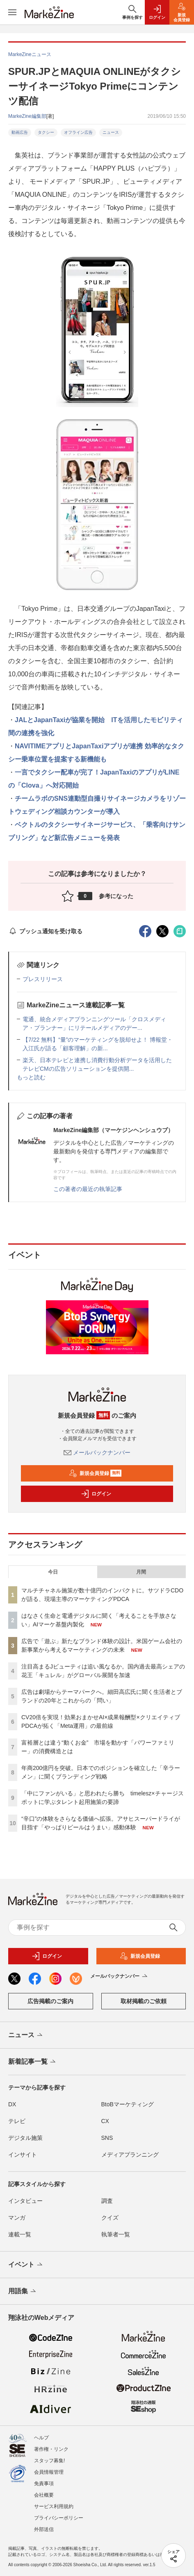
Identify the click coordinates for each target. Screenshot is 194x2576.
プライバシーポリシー (58, 2518)
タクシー (46, 132)
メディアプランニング (130, 2154)
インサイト (22, 2154)
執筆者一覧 (115, 2234)
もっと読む (31, 1077)
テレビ (16, 2121)
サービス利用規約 (53, 2506)
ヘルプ (41, 2438)
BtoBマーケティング (127, 2104)
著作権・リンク (51, 2449)
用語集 (22, 2292)
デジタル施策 (25, 2138)
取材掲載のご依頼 (144, 2001)
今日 (53, 1572)
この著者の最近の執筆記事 (87, 1189)
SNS (107, 2138)
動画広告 (19, 132)
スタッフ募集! (49, 2460)
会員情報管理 (49, 2472)
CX (105, 2121)
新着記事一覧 (32, 2062)
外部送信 (44, 2529)
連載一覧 (19, 2234)
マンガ (16, 2217)
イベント (26, 2265)
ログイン (96, 1494)
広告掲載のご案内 (50, 2001)
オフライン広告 (78, 132)
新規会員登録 (95, 1473)
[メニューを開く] (12, 12)
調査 (107, 2201)
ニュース (111, 132)
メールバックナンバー (97, 1452)
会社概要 (44, 2495)
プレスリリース (43, 979)
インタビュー (25, 2201)
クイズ (110, 2217)
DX (12, 2104)
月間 (141, 1572)
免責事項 (44, 2483)
